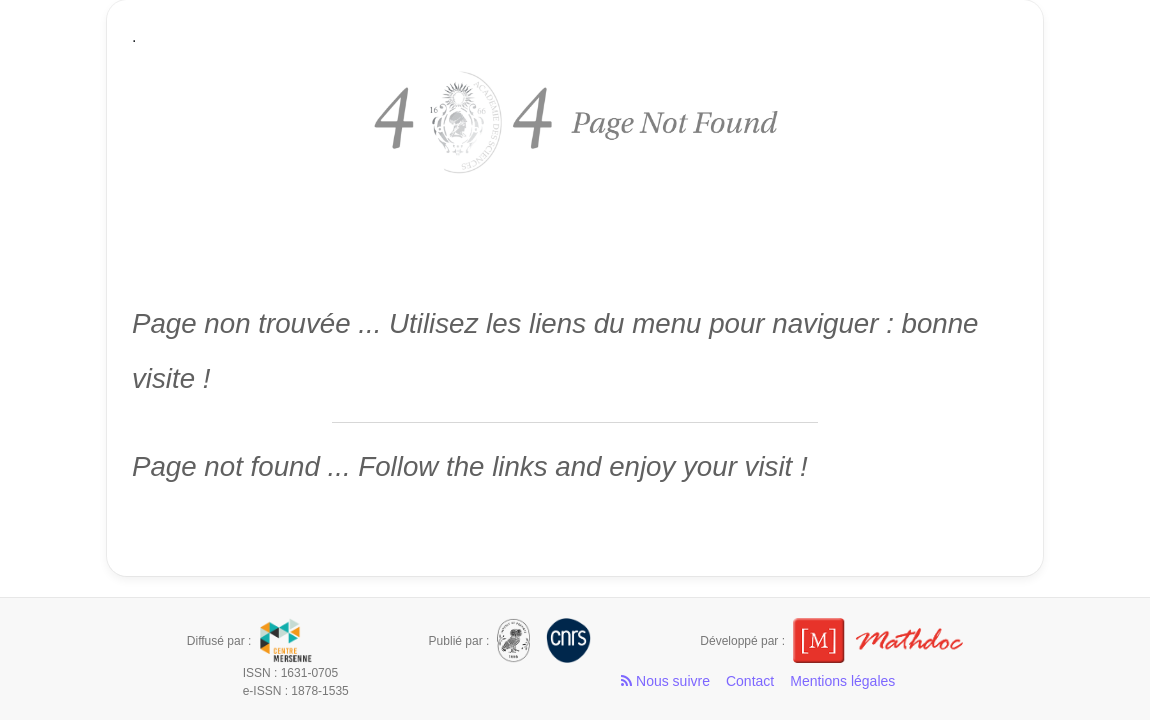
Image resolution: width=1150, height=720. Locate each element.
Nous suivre (665, 681)
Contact (750, 681)
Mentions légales (842, 681)
